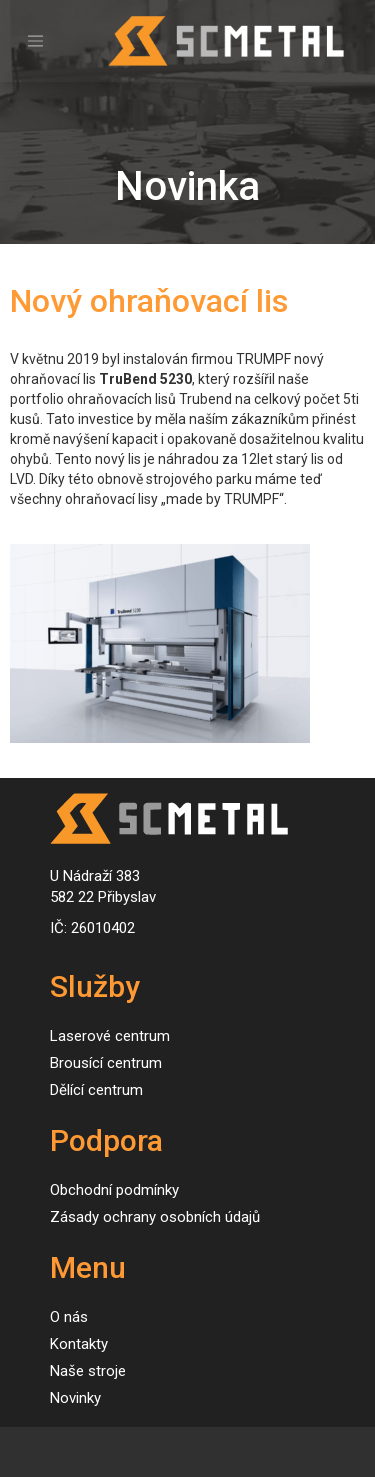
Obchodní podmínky (114, 1190)
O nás (69, 1317)
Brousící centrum (106, 1063)
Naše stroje (88, 1371)
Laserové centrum (110, 1036)
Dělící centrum (96, 1090)
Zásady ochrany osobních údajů (155, 1217)
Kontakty (79, 1344)
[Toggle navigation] (35, 41)
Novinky (75, 1398)
